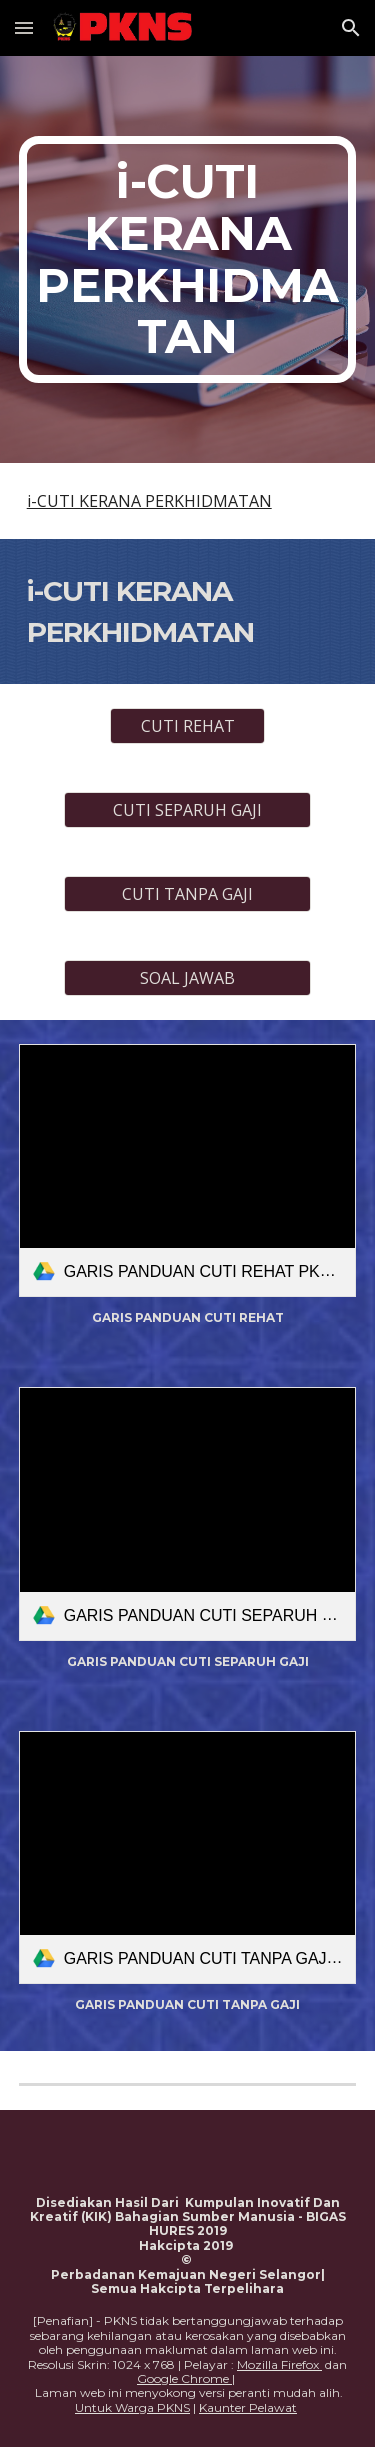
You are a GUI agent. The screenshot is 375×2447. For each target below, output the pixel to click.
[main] (188, 259)
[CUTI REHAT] (187, 726)
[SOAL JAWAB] (187, 978)
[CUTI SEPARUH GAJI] (187, 810)
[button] (24, 27)
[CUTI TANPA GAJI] (187, 894)
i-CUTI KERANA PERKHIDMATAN (149, 501)
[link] (188, 1170)
